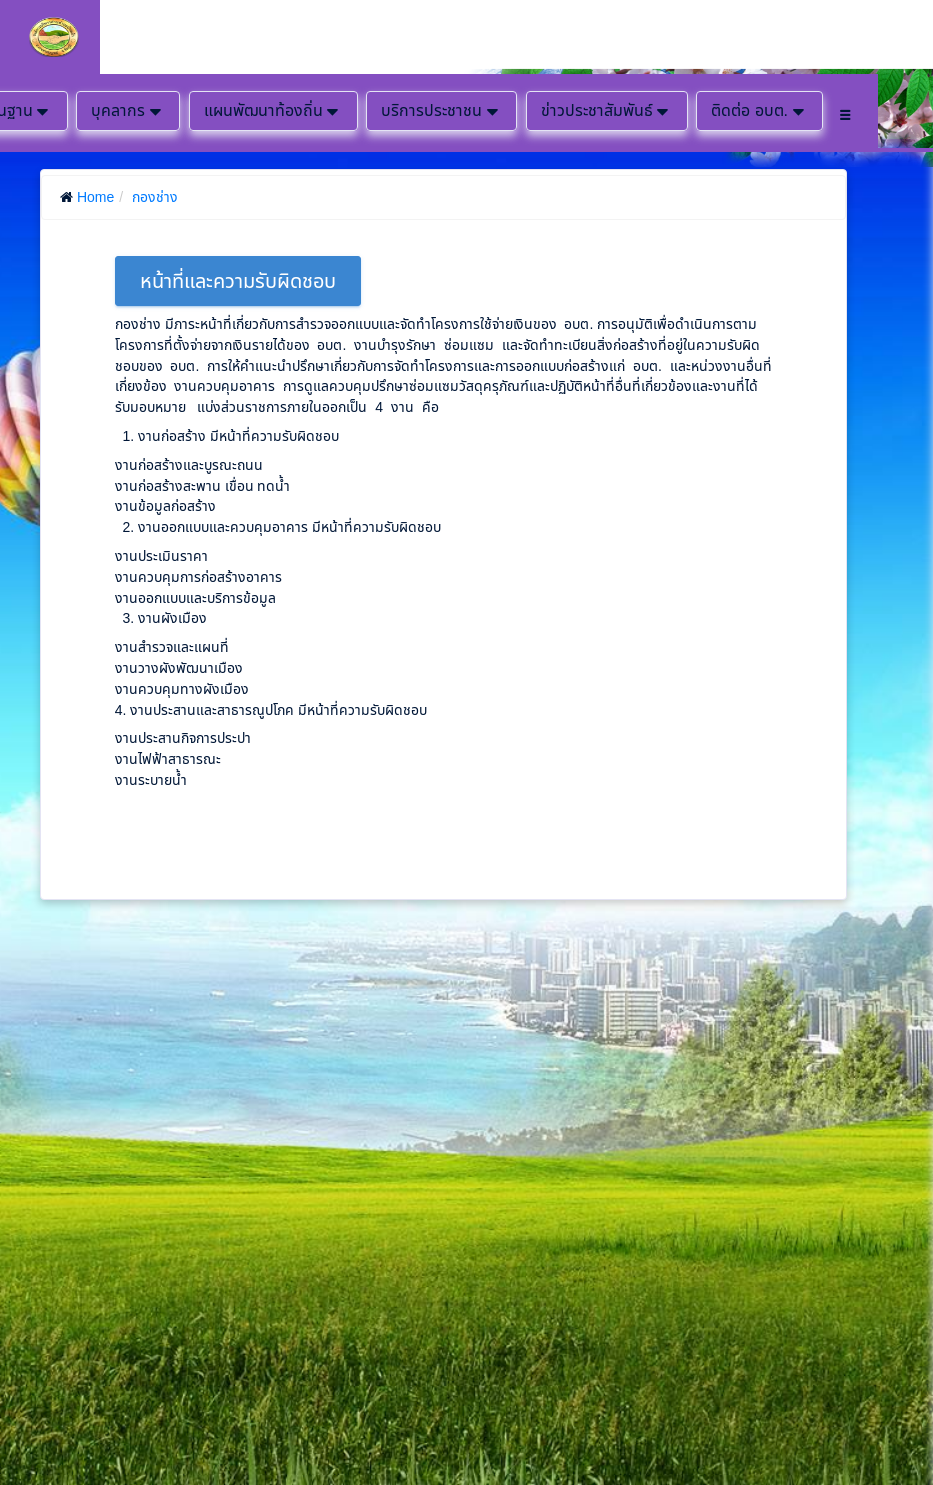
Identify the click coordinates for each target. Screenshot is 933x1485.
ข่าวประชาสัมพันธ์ (607, 111)
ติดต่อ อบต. (759, 111)
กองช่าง (155, 197)
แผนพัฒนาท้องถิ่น (273, 111)
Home (95, 197)
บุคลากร (128, 111)
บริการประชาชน (441, 111)
